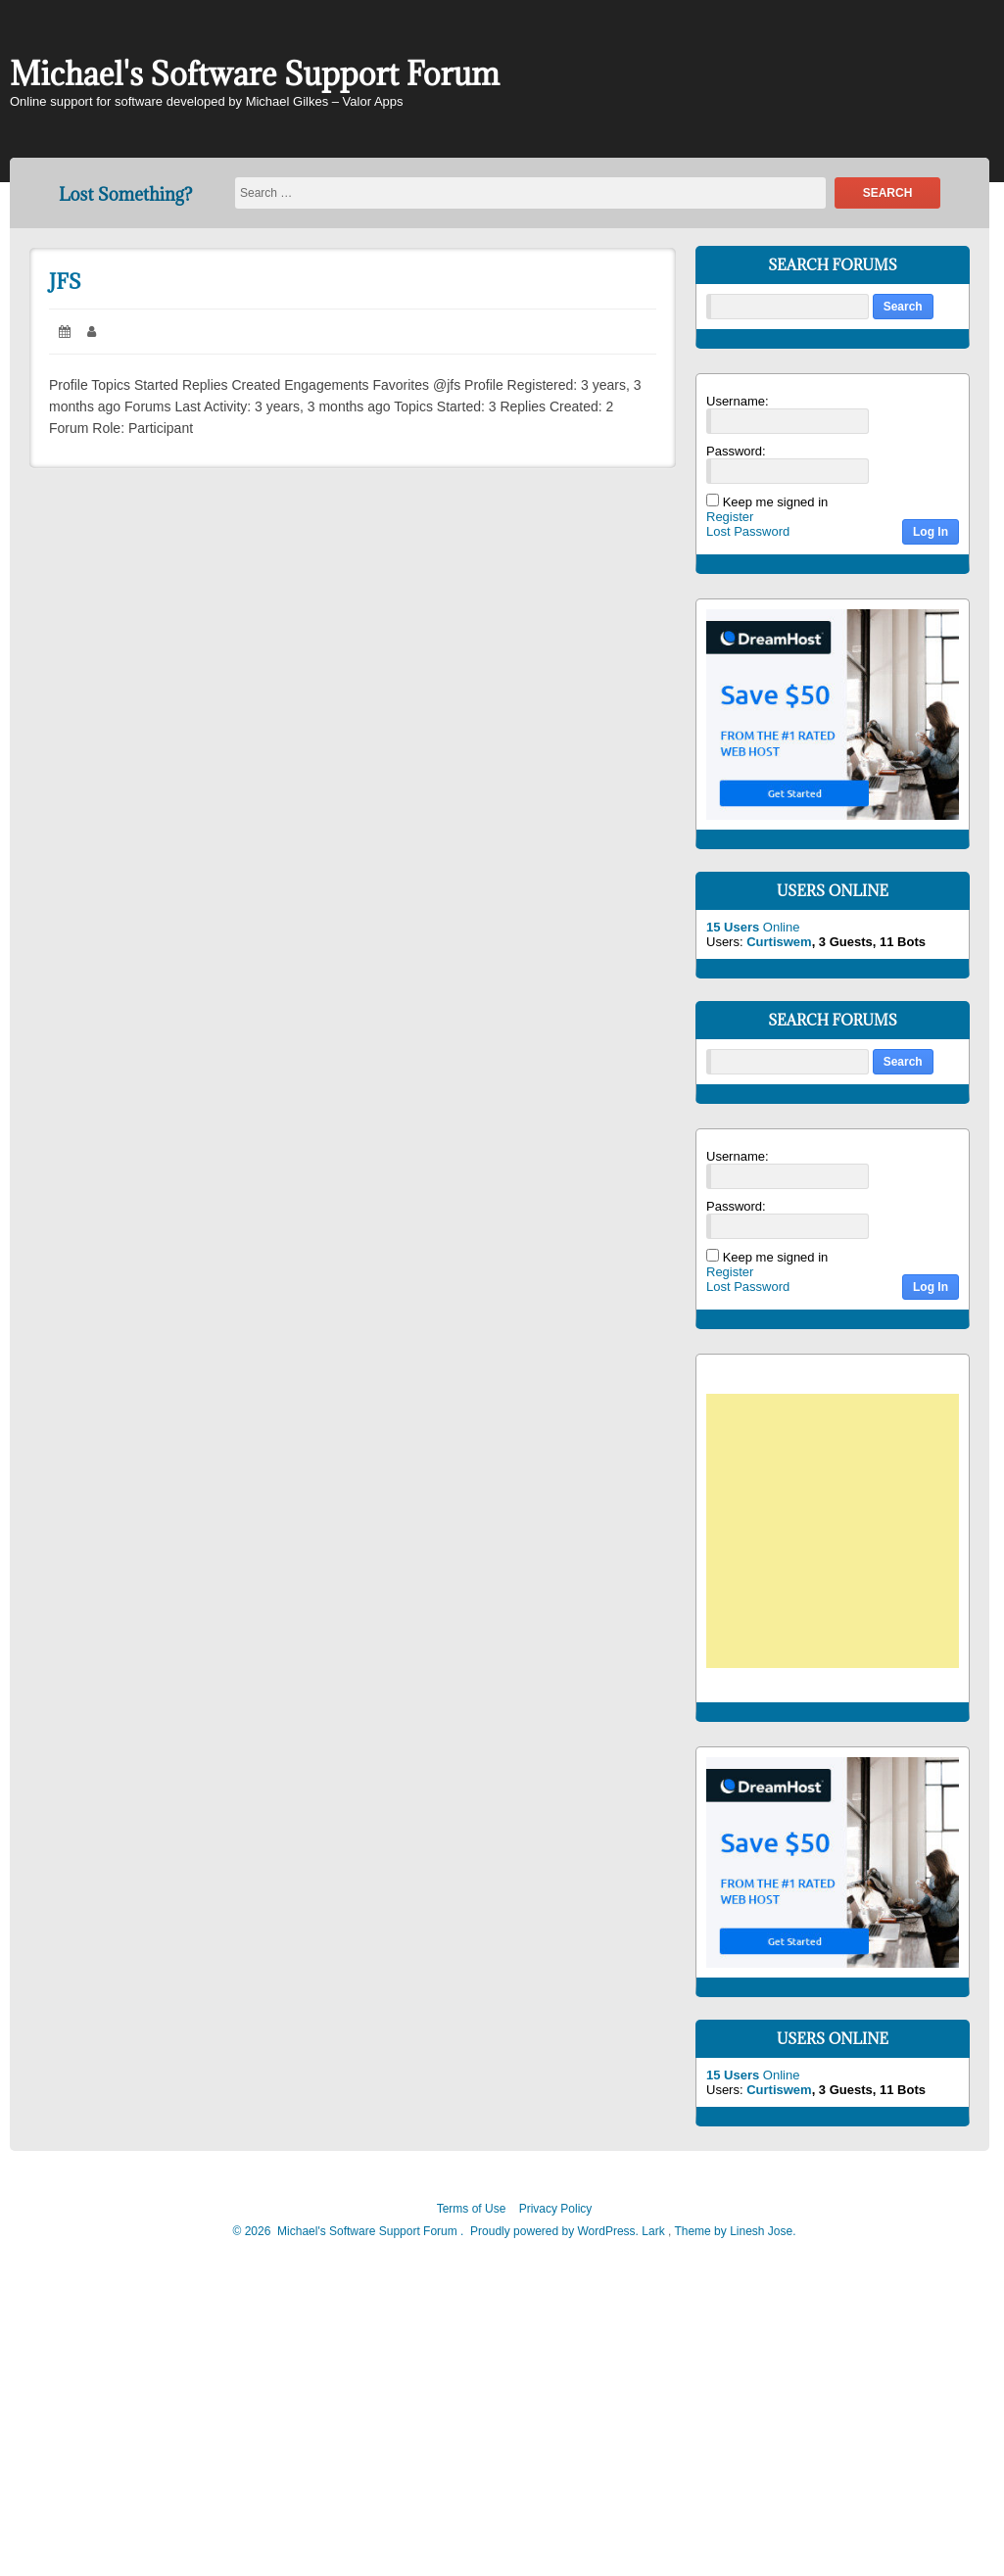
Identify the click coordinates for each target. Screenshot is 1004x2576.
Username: (737, 401)
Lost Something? (125, 194)
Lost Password (747, 531)
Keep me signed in (776, 502)
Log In (930, 532)
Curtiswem (778, 941)
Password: (736, 451)
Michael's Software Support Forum (255, 74)
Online (752, 927)
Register (729, 516)
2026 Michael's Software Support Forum (349, 2231)
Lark (655, 2231)
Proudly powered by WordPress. (555, 2231)
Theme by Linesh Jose (734, 2231)
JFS (65, 281)
